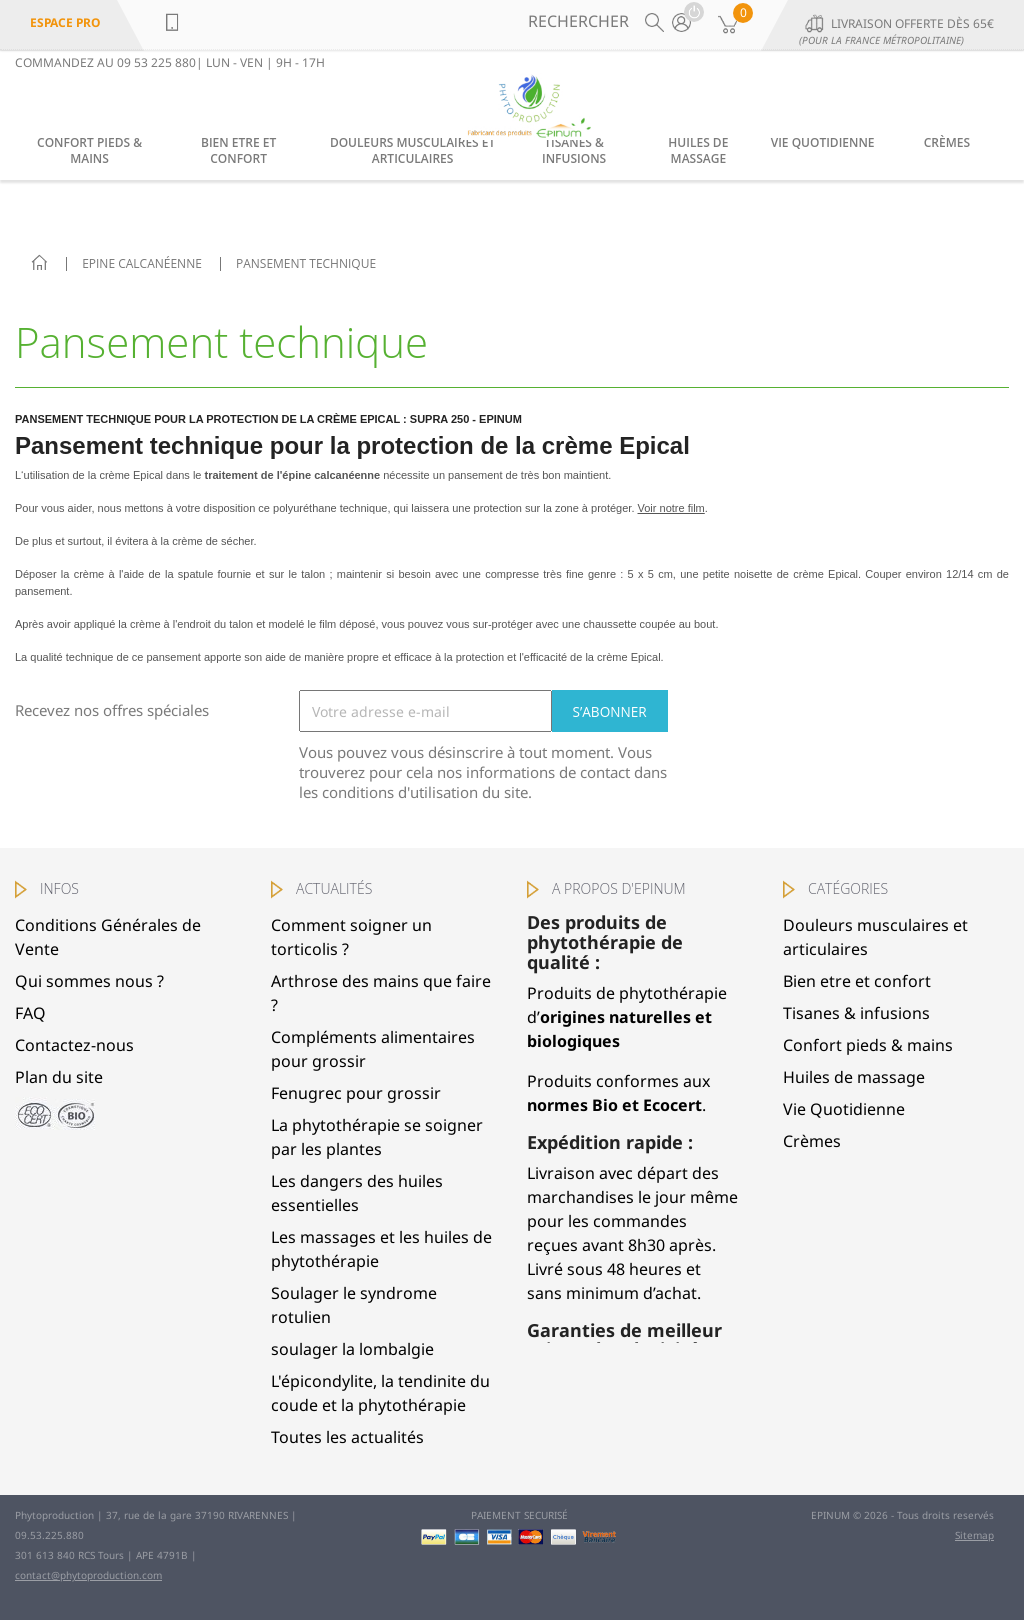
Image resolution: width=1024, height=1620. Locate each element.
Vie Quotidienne (823, 142)
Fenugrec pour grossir (356, 1093)
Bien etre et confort (238, 150)
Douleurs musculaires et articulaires (412, 150)
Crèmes (947, 142)
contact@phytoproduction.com (88, 1575)
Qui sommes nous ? (89, 981)
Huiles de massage (698, 150)
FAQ (30, 1013)
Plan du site (59, 1077)
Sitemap (974, 1535)
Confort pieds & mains (89, 150)
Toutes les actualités (347, 1437)
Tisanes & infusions (574, 150)
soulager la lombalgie (352, 1349)
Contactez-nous (74, 1045)
